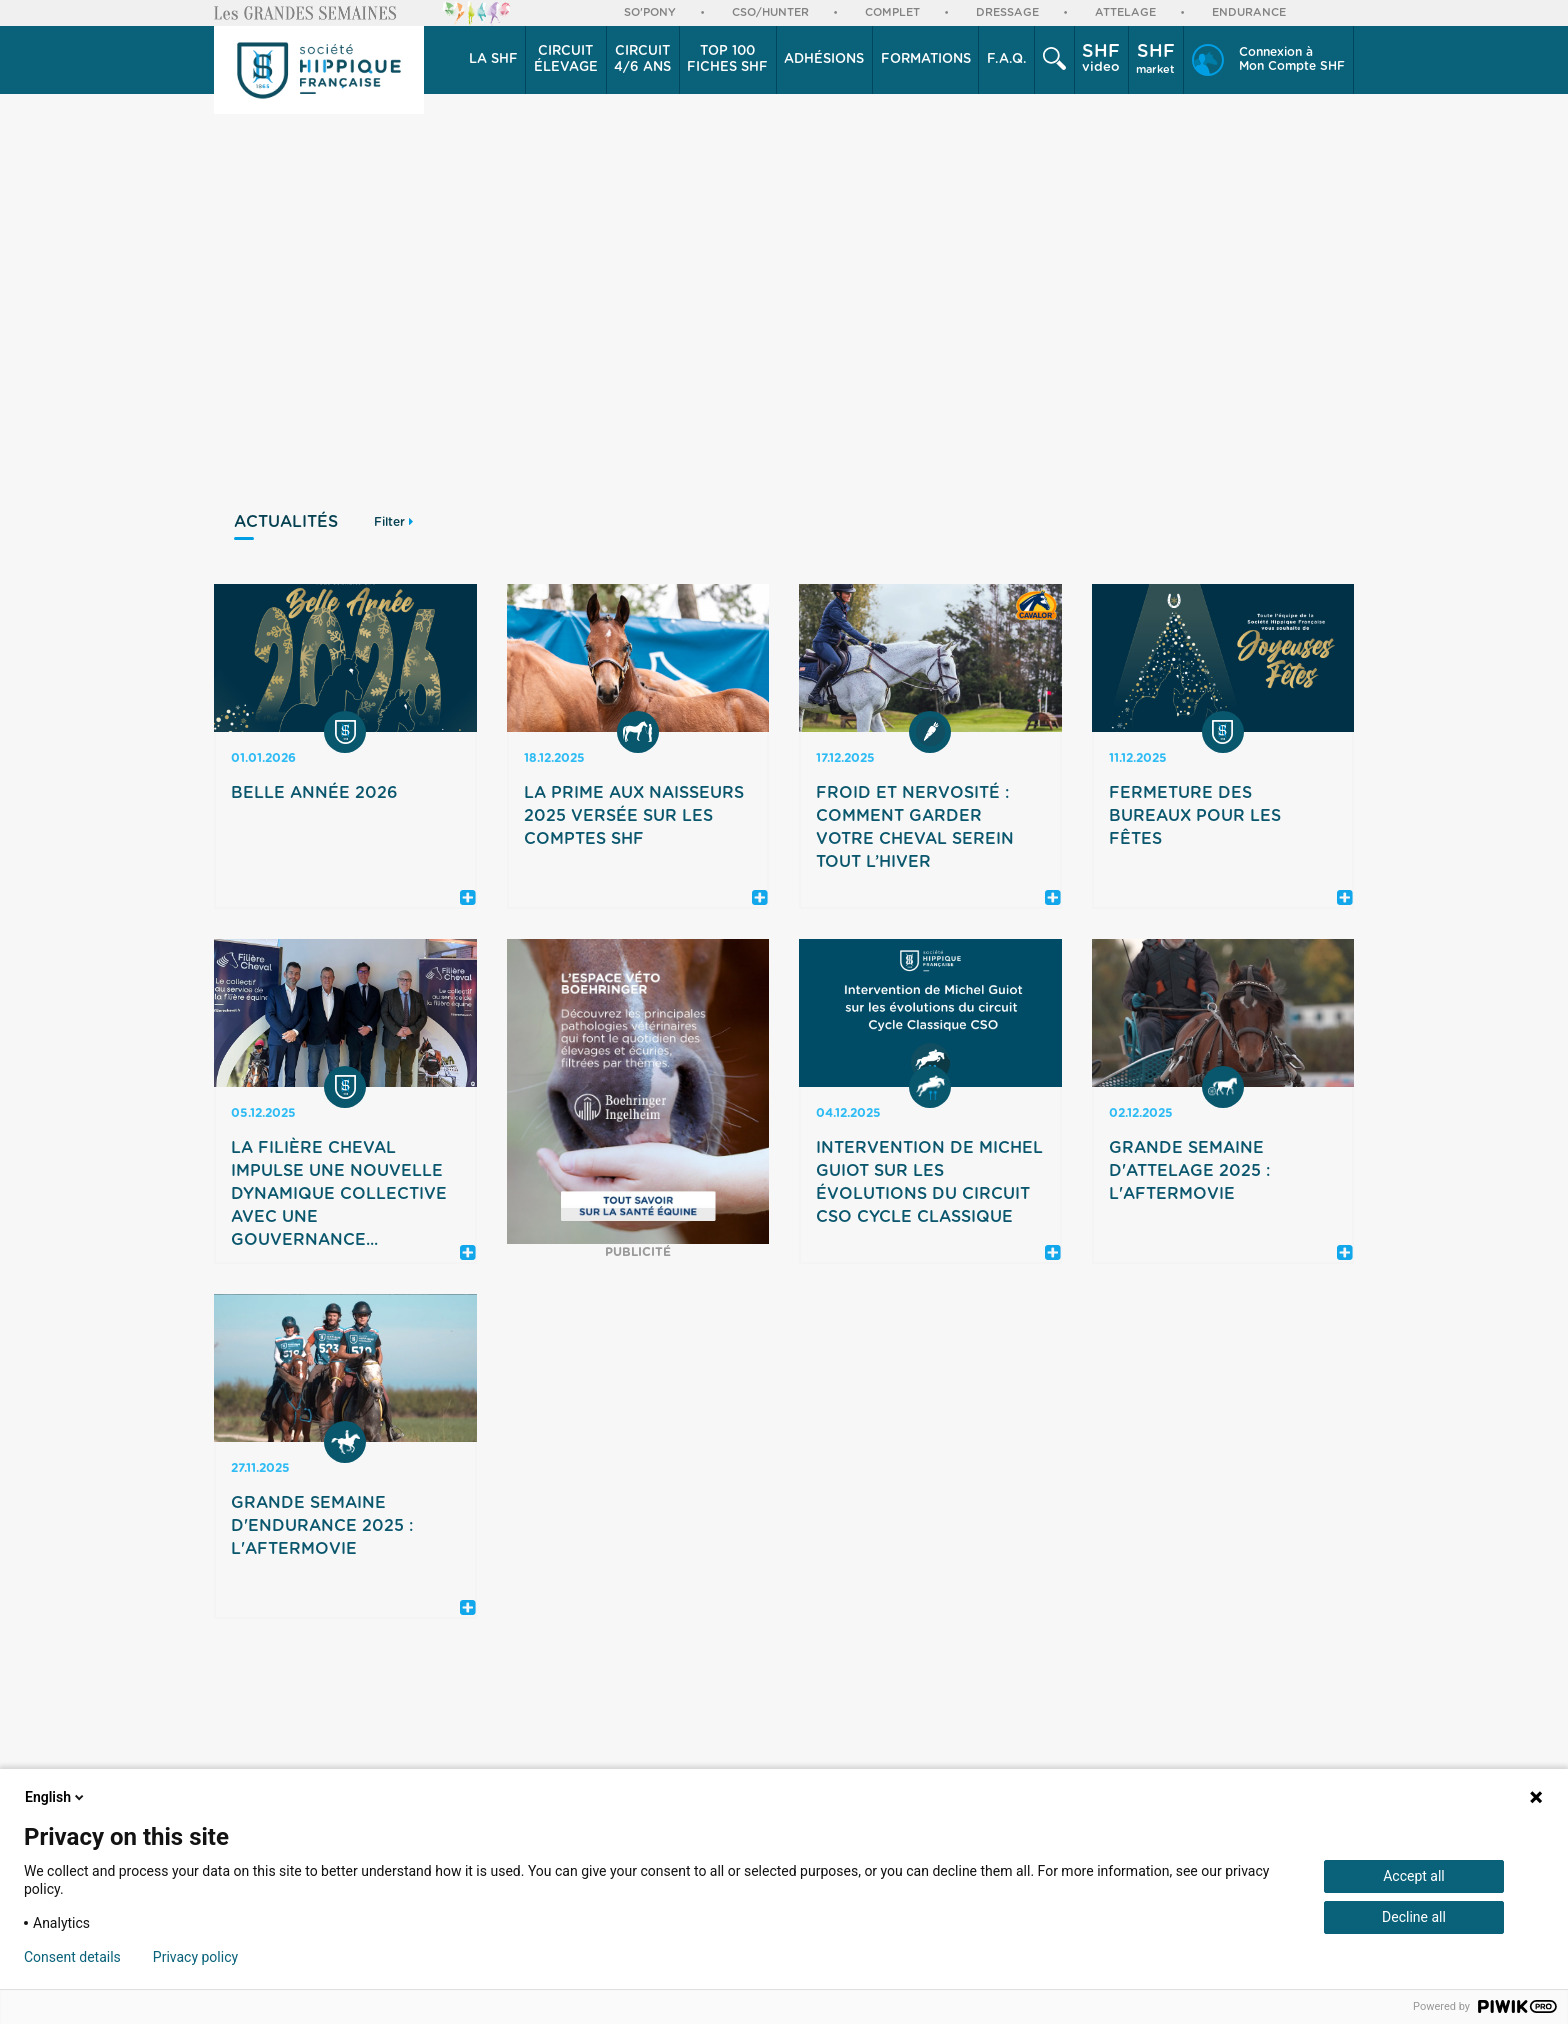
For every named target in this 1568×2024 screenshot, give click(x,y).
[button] (493, 60)
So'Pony (650, 12)
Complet (892, 12)
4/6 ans (642, 59)
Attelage (1125, 12)
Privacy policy (195, 1957)
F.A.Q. (1007, 59)
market (1155, 59)
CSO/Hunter (770, 12)
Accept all (1414, 1876)
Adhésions (824, 59)
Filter (393, 522)
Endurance (1249, 12)
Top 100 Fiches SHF (727, 59)
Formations (926, 59)
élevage (566, 59)
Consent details (72, 1957)
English (56, 1797)
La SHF (493, 59)
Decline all (1414, 1917)
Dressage (1007, 12)
